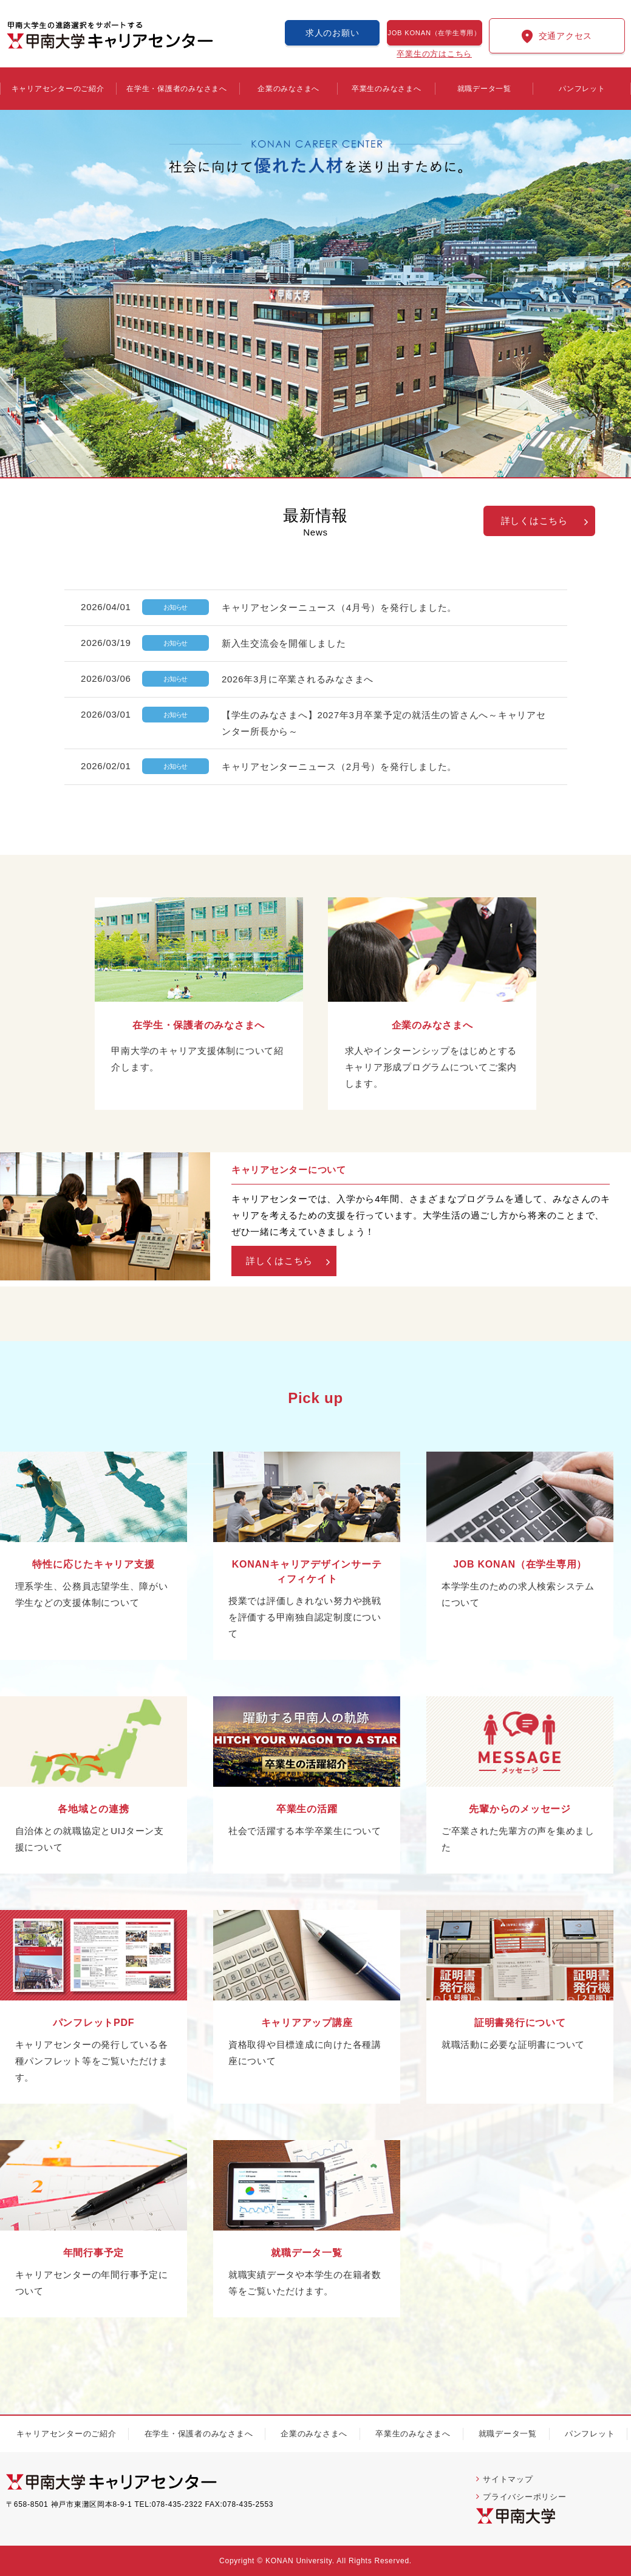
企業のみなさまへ (288, 88)
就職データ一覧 (484, 88)
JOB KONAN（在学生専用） (434, 32)
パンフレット (582, 88)
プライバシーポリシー (525, 2496)
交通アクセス (566, 36)
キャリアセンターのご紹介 (58, 88)
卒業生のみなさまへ (386, 88)
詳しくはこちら (534, 520)
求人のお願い (332, 33)
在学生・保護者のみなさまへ (176, 88)
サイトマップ (508, 2479)
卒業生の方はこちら (434, 53)
